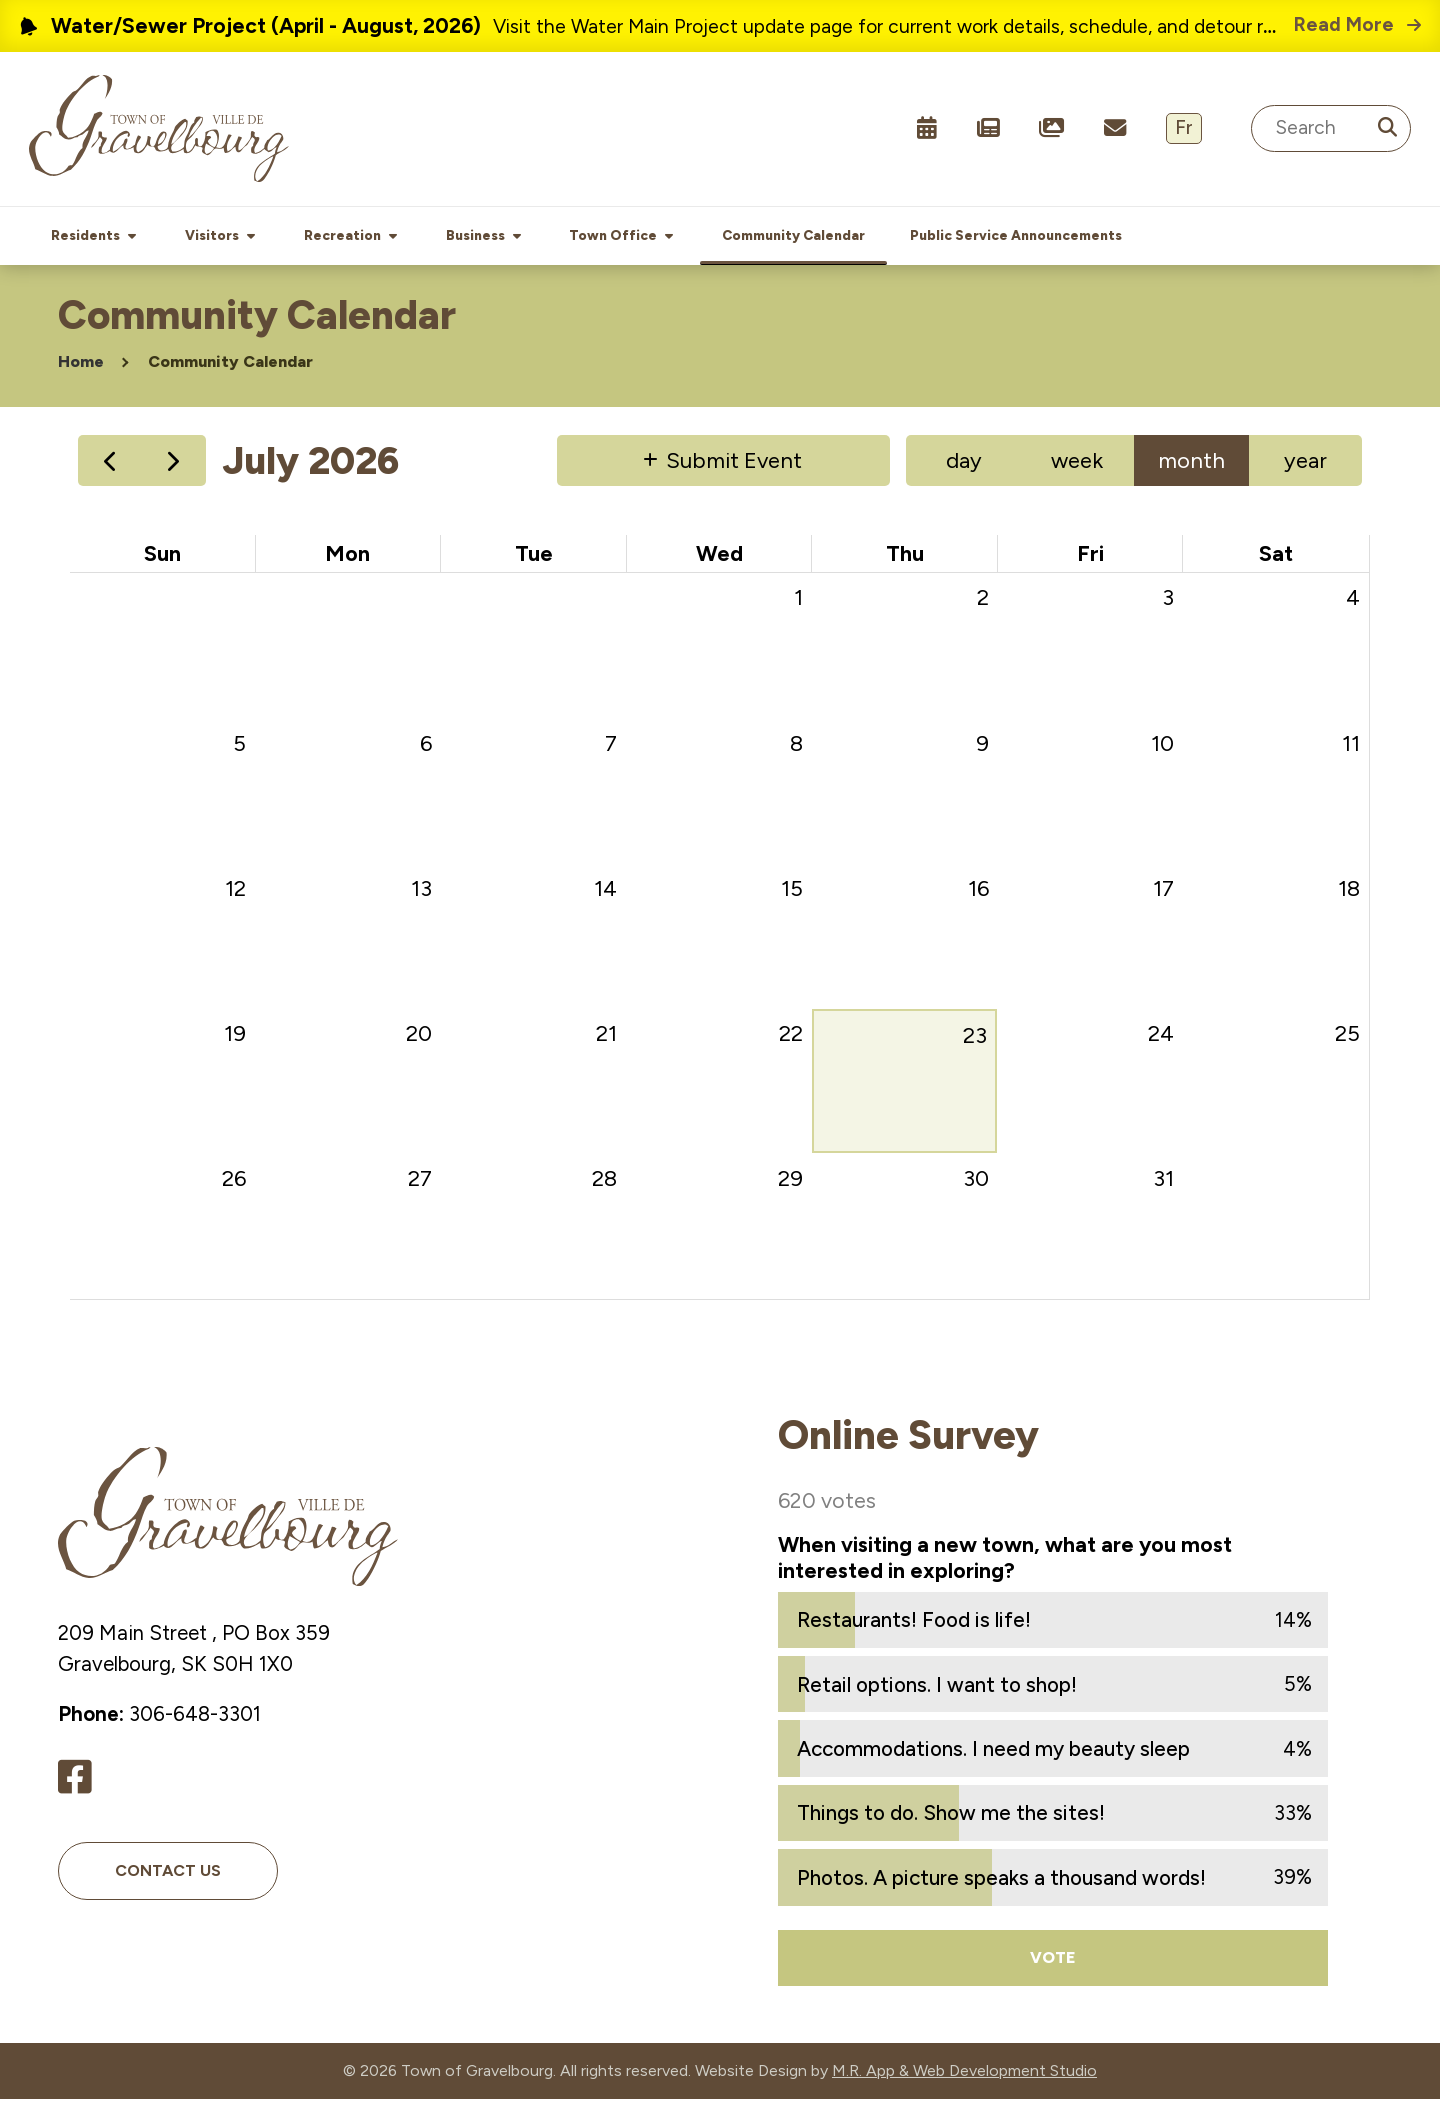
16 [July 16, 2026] (978, 890)
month (1191, 462)
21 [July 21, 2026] (606, 1035)
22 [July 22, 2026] (791, 1035)
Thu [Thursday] (905, 555)
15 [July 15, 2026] (792, 890)
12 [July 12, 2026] (235, 890)
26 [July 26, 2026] (234, 1180)
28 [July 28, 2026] (604, 1180)
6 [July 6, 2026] (426, 745)
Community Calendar (230, 363)
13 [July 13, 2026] (421, 890)
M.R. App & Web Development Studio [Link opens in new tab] (964, 2072)
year (1305, 462)
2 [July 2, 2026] (983, 599)
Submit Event (734, 462)
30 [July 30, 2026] (976, 1180)
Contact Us (168, 1872)
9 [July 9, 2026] (982, 745)
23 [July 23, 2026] (975, 1037)
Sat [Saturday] (1276, 555)
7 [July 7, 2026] (611, 745)
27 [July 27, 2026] (420, 1180)
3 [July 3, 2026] (1168, 599)
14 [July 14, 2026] (605, 890)
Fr (1184, 127)
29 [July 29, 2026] (790, 1180)
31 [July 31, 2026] (1163, 1180)
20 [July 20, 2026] (419, 1035)
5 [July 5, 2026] (239, 745)
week (1077, 462)
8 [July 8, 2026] (796, 745)
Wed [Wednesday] (719, 555)
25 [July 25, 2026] (1347, 1035)
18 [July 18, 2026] (1349, 890)
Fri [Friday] (1090, 555)
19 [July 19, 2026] (235, 1035)
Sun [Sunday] (162, 555)
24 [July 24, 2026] (1161, 1035)
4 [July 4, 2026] (1353, 599)
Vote (1053, 1959)
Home (81, 363)
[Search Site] (1331, 128)
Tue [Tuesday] (534, 555)
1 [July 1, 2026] (798, 599)
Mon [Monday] (347, 555)
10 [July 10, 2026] (1162, 745)
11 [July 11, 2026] (1351, 745)
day (964, 462)
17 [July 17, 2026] (1163, 890)
